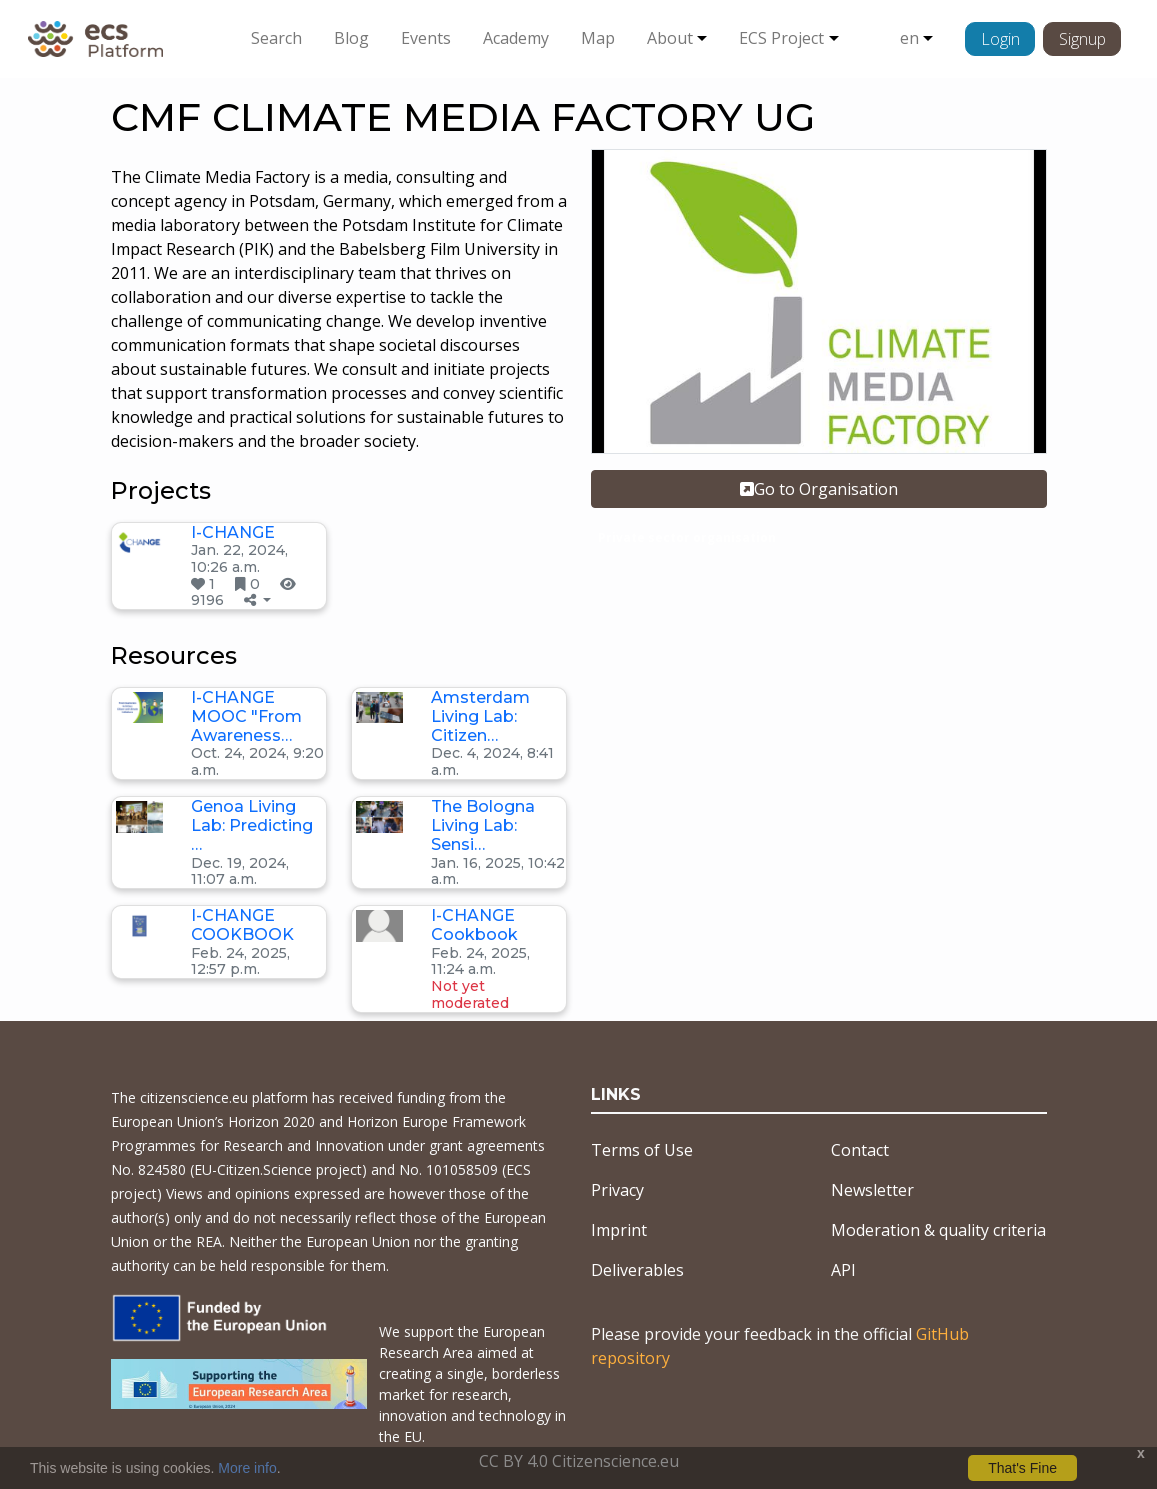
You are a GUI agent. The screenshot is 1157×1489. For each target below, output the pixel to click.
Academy (516, 38)
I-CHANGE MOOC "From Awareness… (246, 716)
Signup (1082, 39)
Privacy (617, 1190)
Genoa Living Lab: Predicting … (252, 825)
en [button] (909, 38)
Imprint (619, 1230)
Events (426, 38)
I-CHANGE (233, 532)
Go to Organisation (819, 489)
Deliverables (637, 1270)
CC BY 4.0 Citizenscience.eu (579, 1461)
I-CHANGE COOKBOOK (242, 925)
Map (598, 38)
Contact (860, 1150)
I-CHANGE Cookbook (474, 925)
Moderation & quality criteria (938, 1230)
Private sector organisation (687, 537)
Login (1000, 39)
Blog (351, 38)
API (843, 1270)
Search (276, 38)
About (670, 38)
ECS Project (781, 38)
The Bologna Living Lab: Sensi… (483, 825)
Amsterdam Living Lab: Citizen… (480, 716)
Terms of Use (642, 1150)
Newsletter (872, 1190)
